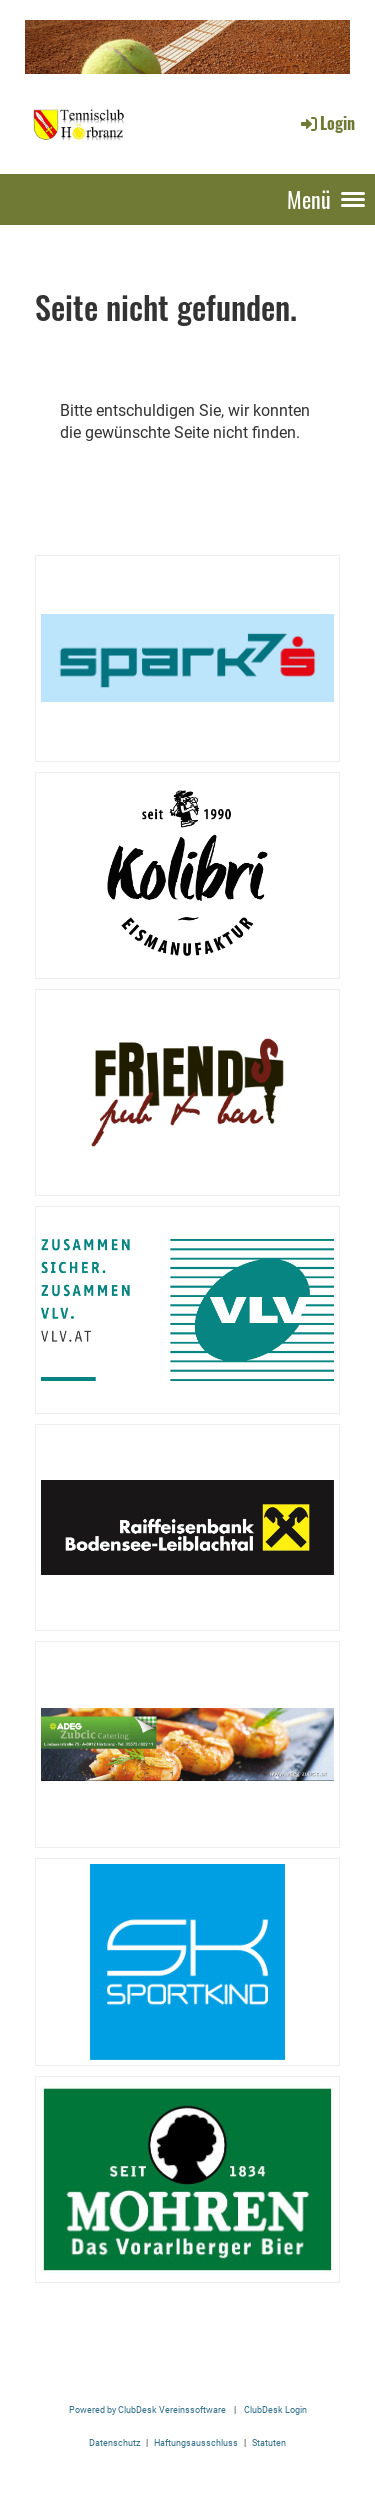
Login (326, 123)
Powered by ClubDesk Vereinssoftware (147, 2409)
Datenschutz (114, 2442)
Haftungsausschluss (196, 2442)
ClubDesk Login (275, 2409)
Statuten (269, 2442)
